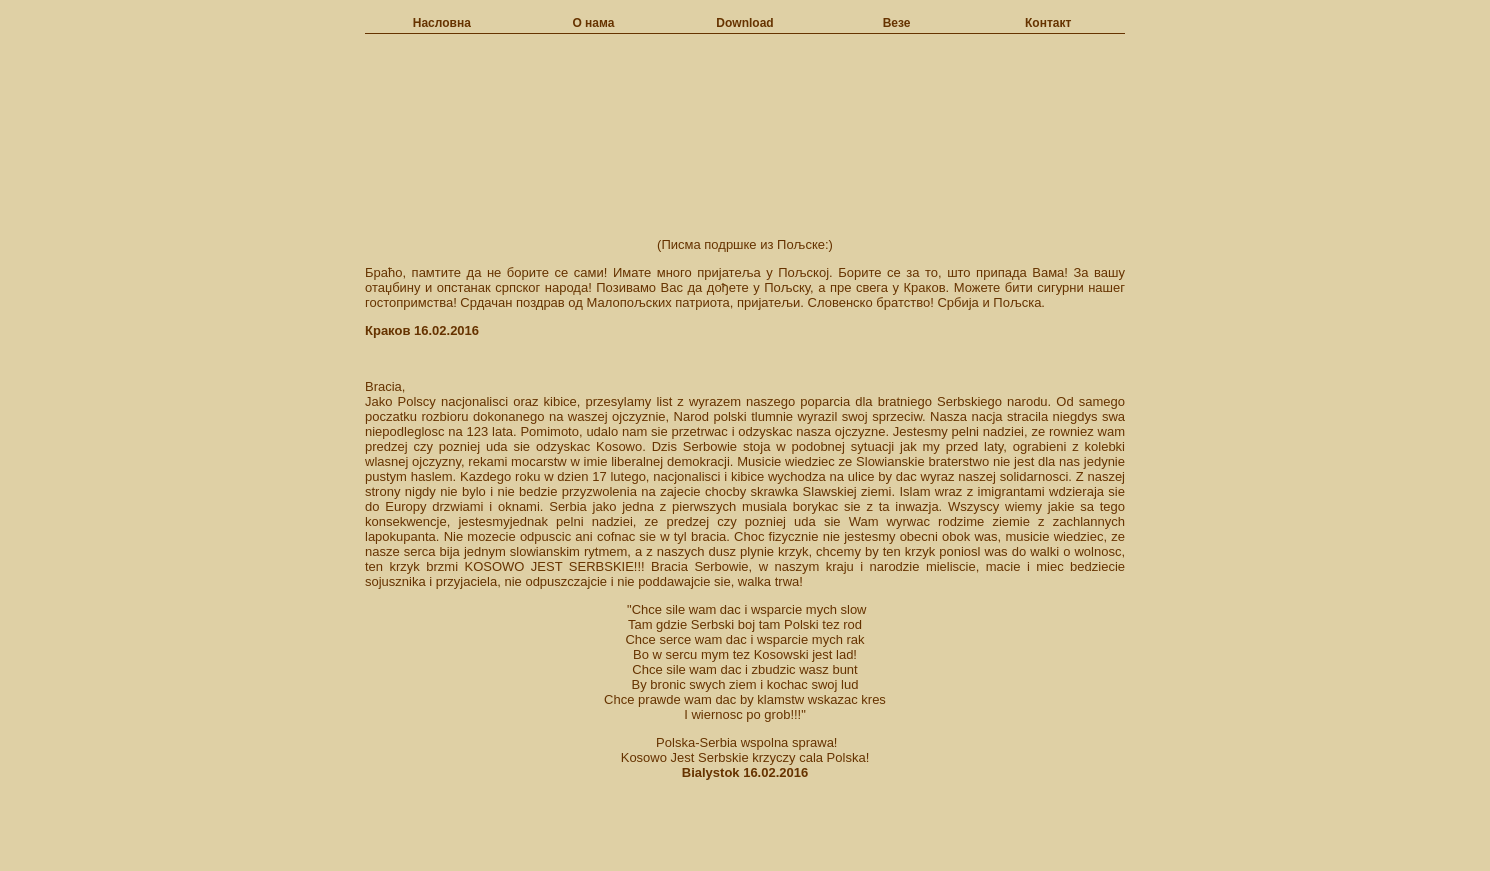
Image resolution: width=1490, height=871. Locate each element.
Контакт (1048, 23)
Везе (897, 23)
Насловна (442, 23)
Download (744, 23)
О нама (593, 23)
